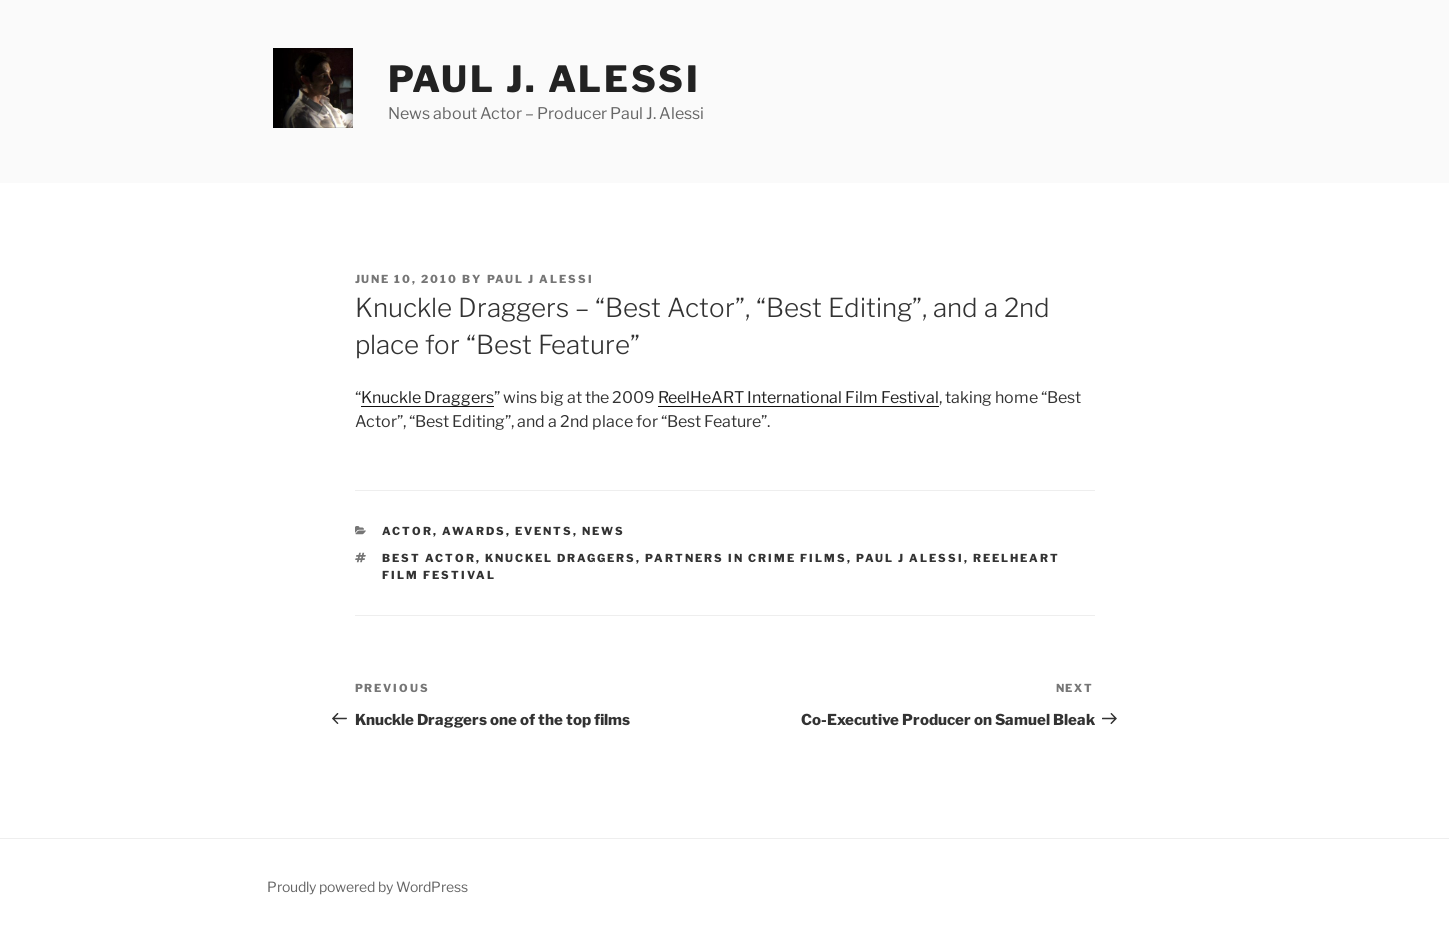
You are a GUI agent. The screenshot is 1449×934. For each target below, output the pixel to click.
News (603, 531)
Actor (407, 531)
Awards (474, 531)
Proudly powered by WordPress (367, 886)
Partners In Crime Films (746, 558)
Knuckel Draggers (560, 558)
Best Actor (429, 558)
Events (544, 531)
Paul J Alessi (541, 279)
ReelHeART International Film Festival (798, 397)
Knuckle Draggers (427, 397)
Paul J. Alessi (544, 79)
